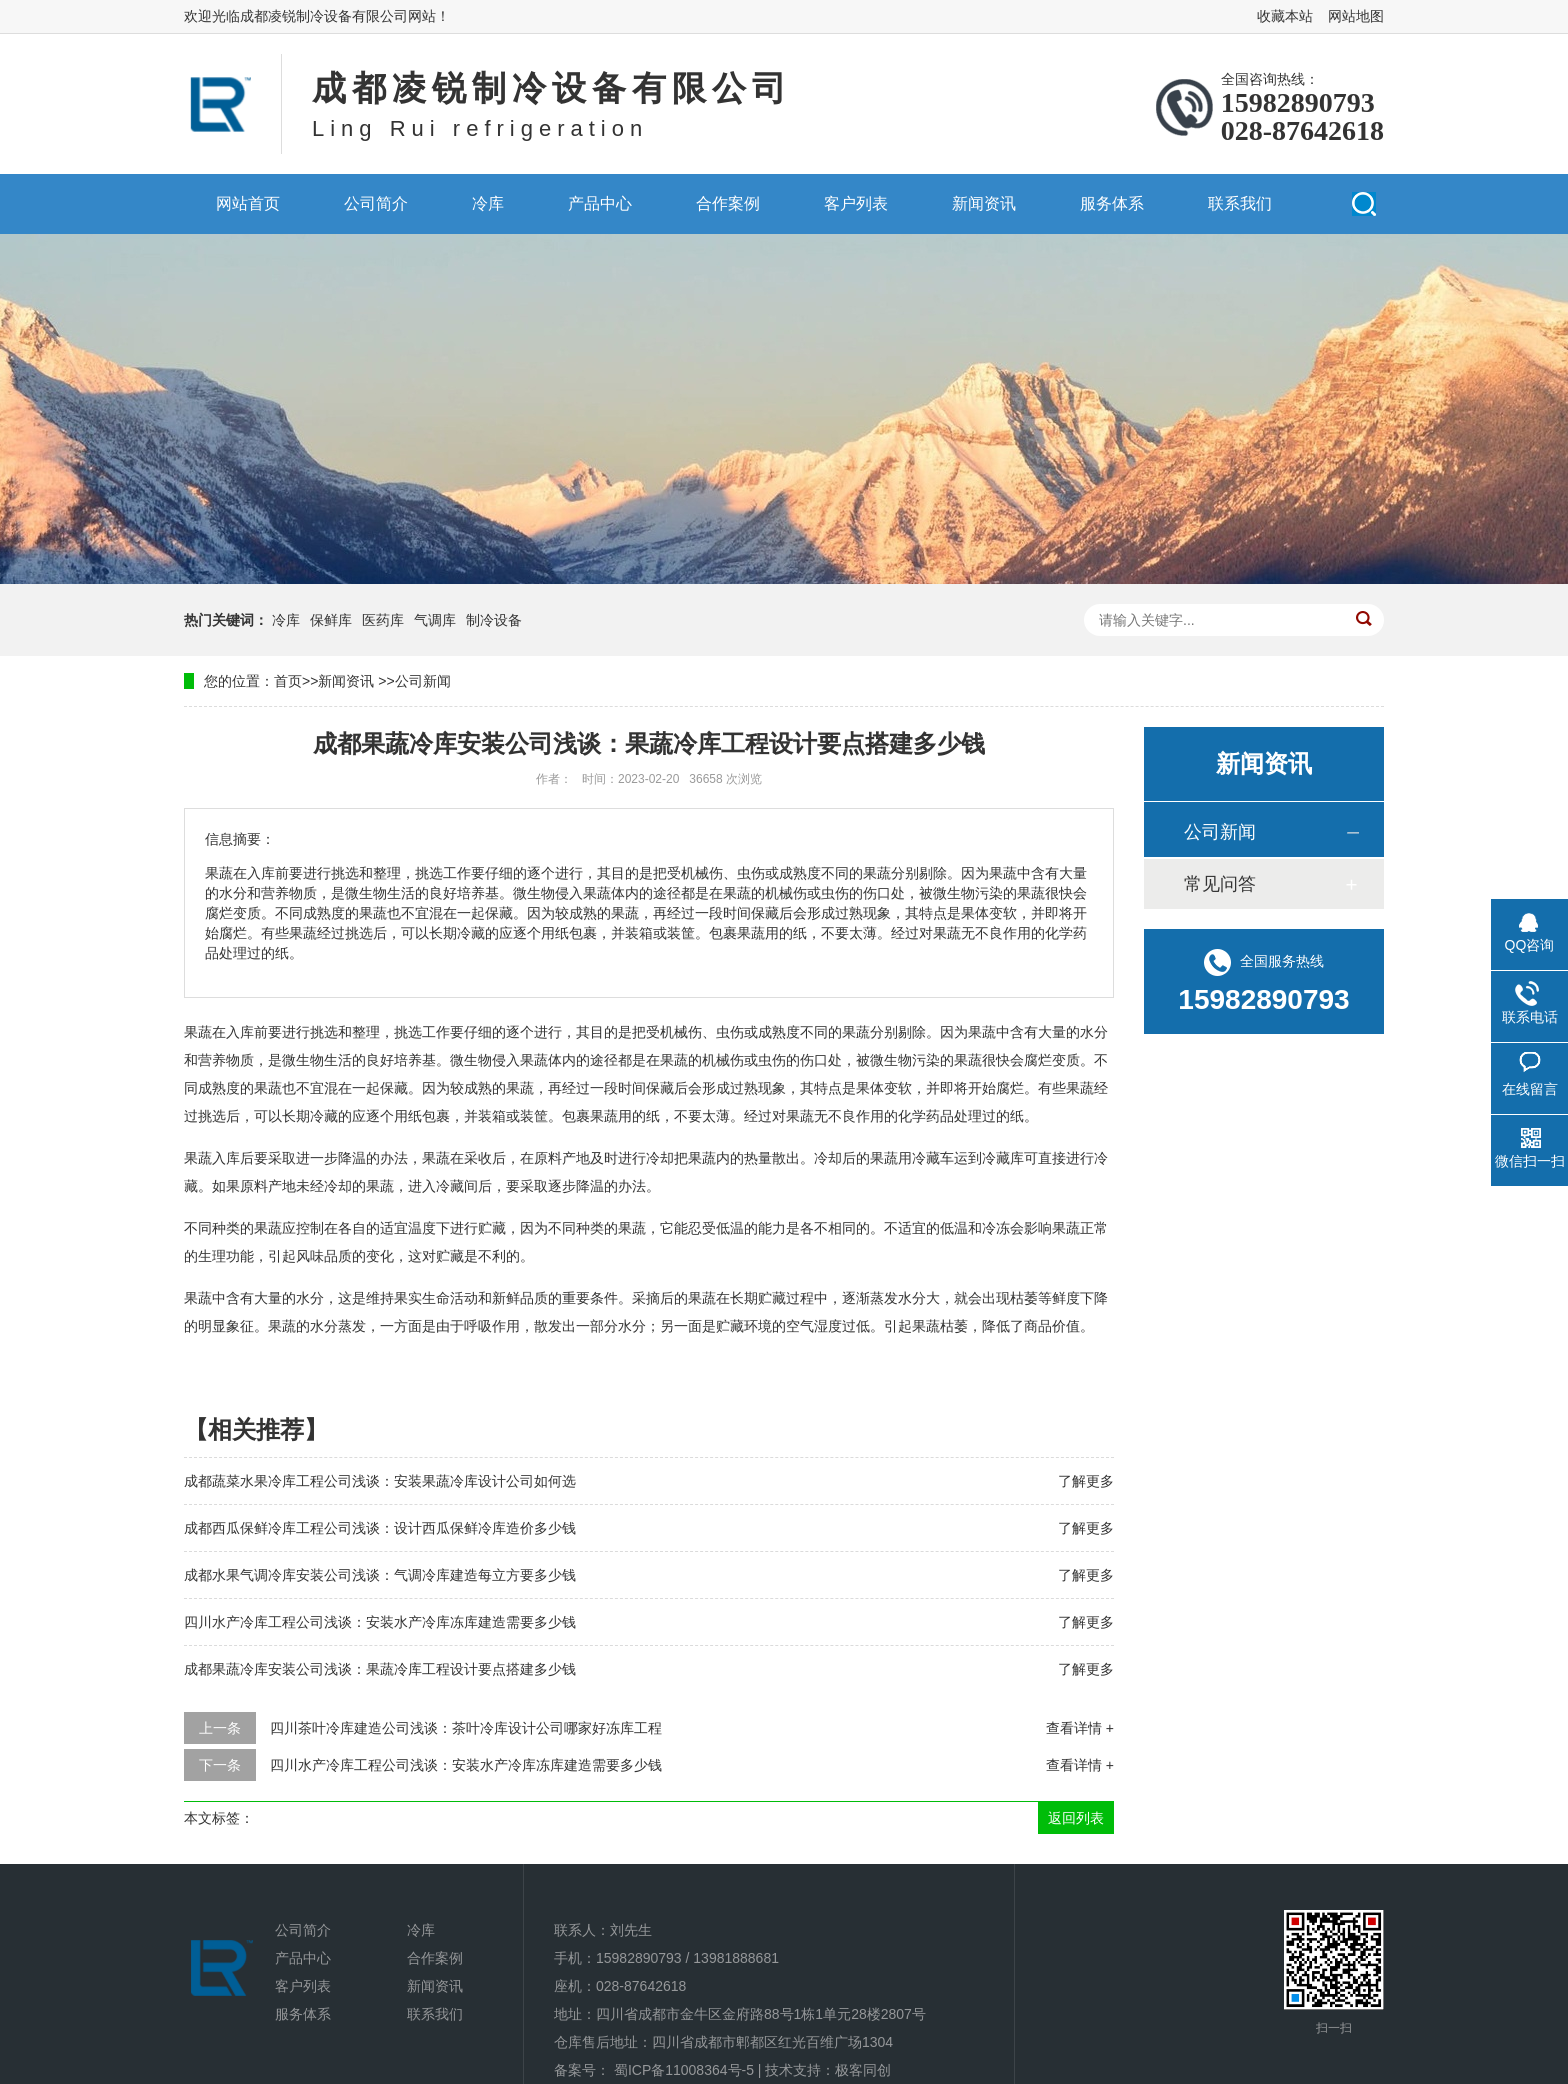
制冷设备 (494, 620)
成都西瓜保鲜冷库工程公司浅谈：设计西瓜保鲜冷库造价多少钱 (380, 1528)
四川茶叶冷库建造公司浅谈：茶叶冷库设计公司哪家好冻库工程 (466, 1728)
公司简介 (376, 203)
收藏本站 (1285, 16)
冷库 (488, 203)
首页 (288, 681)
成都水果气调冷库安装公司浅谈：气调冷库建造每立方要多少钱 (380, 1575)
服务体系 (1112, 203)
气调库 (435, 620)
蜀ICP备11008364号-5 (684, 2070)
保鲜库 (331, 620)
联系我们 (1240, 203)
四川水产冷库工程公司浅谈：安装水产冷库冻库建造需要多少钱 (380, 1622)
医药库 (383, 620)
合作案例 (728, 203)
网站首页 (248, 203)
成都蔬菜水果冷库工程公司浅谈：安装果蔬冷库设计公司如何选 (380, 1481)
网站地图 (1356, 16)
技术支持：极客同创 (828, 2070)
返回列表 (1076, 1818)
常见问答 (1220, 884)
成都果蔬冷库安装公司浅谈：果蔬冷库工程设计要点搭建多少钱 (380, 1669)
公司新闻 (423, 681)
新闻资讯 (984, 203)
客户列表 (856, 203)
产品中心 (600, 203)
